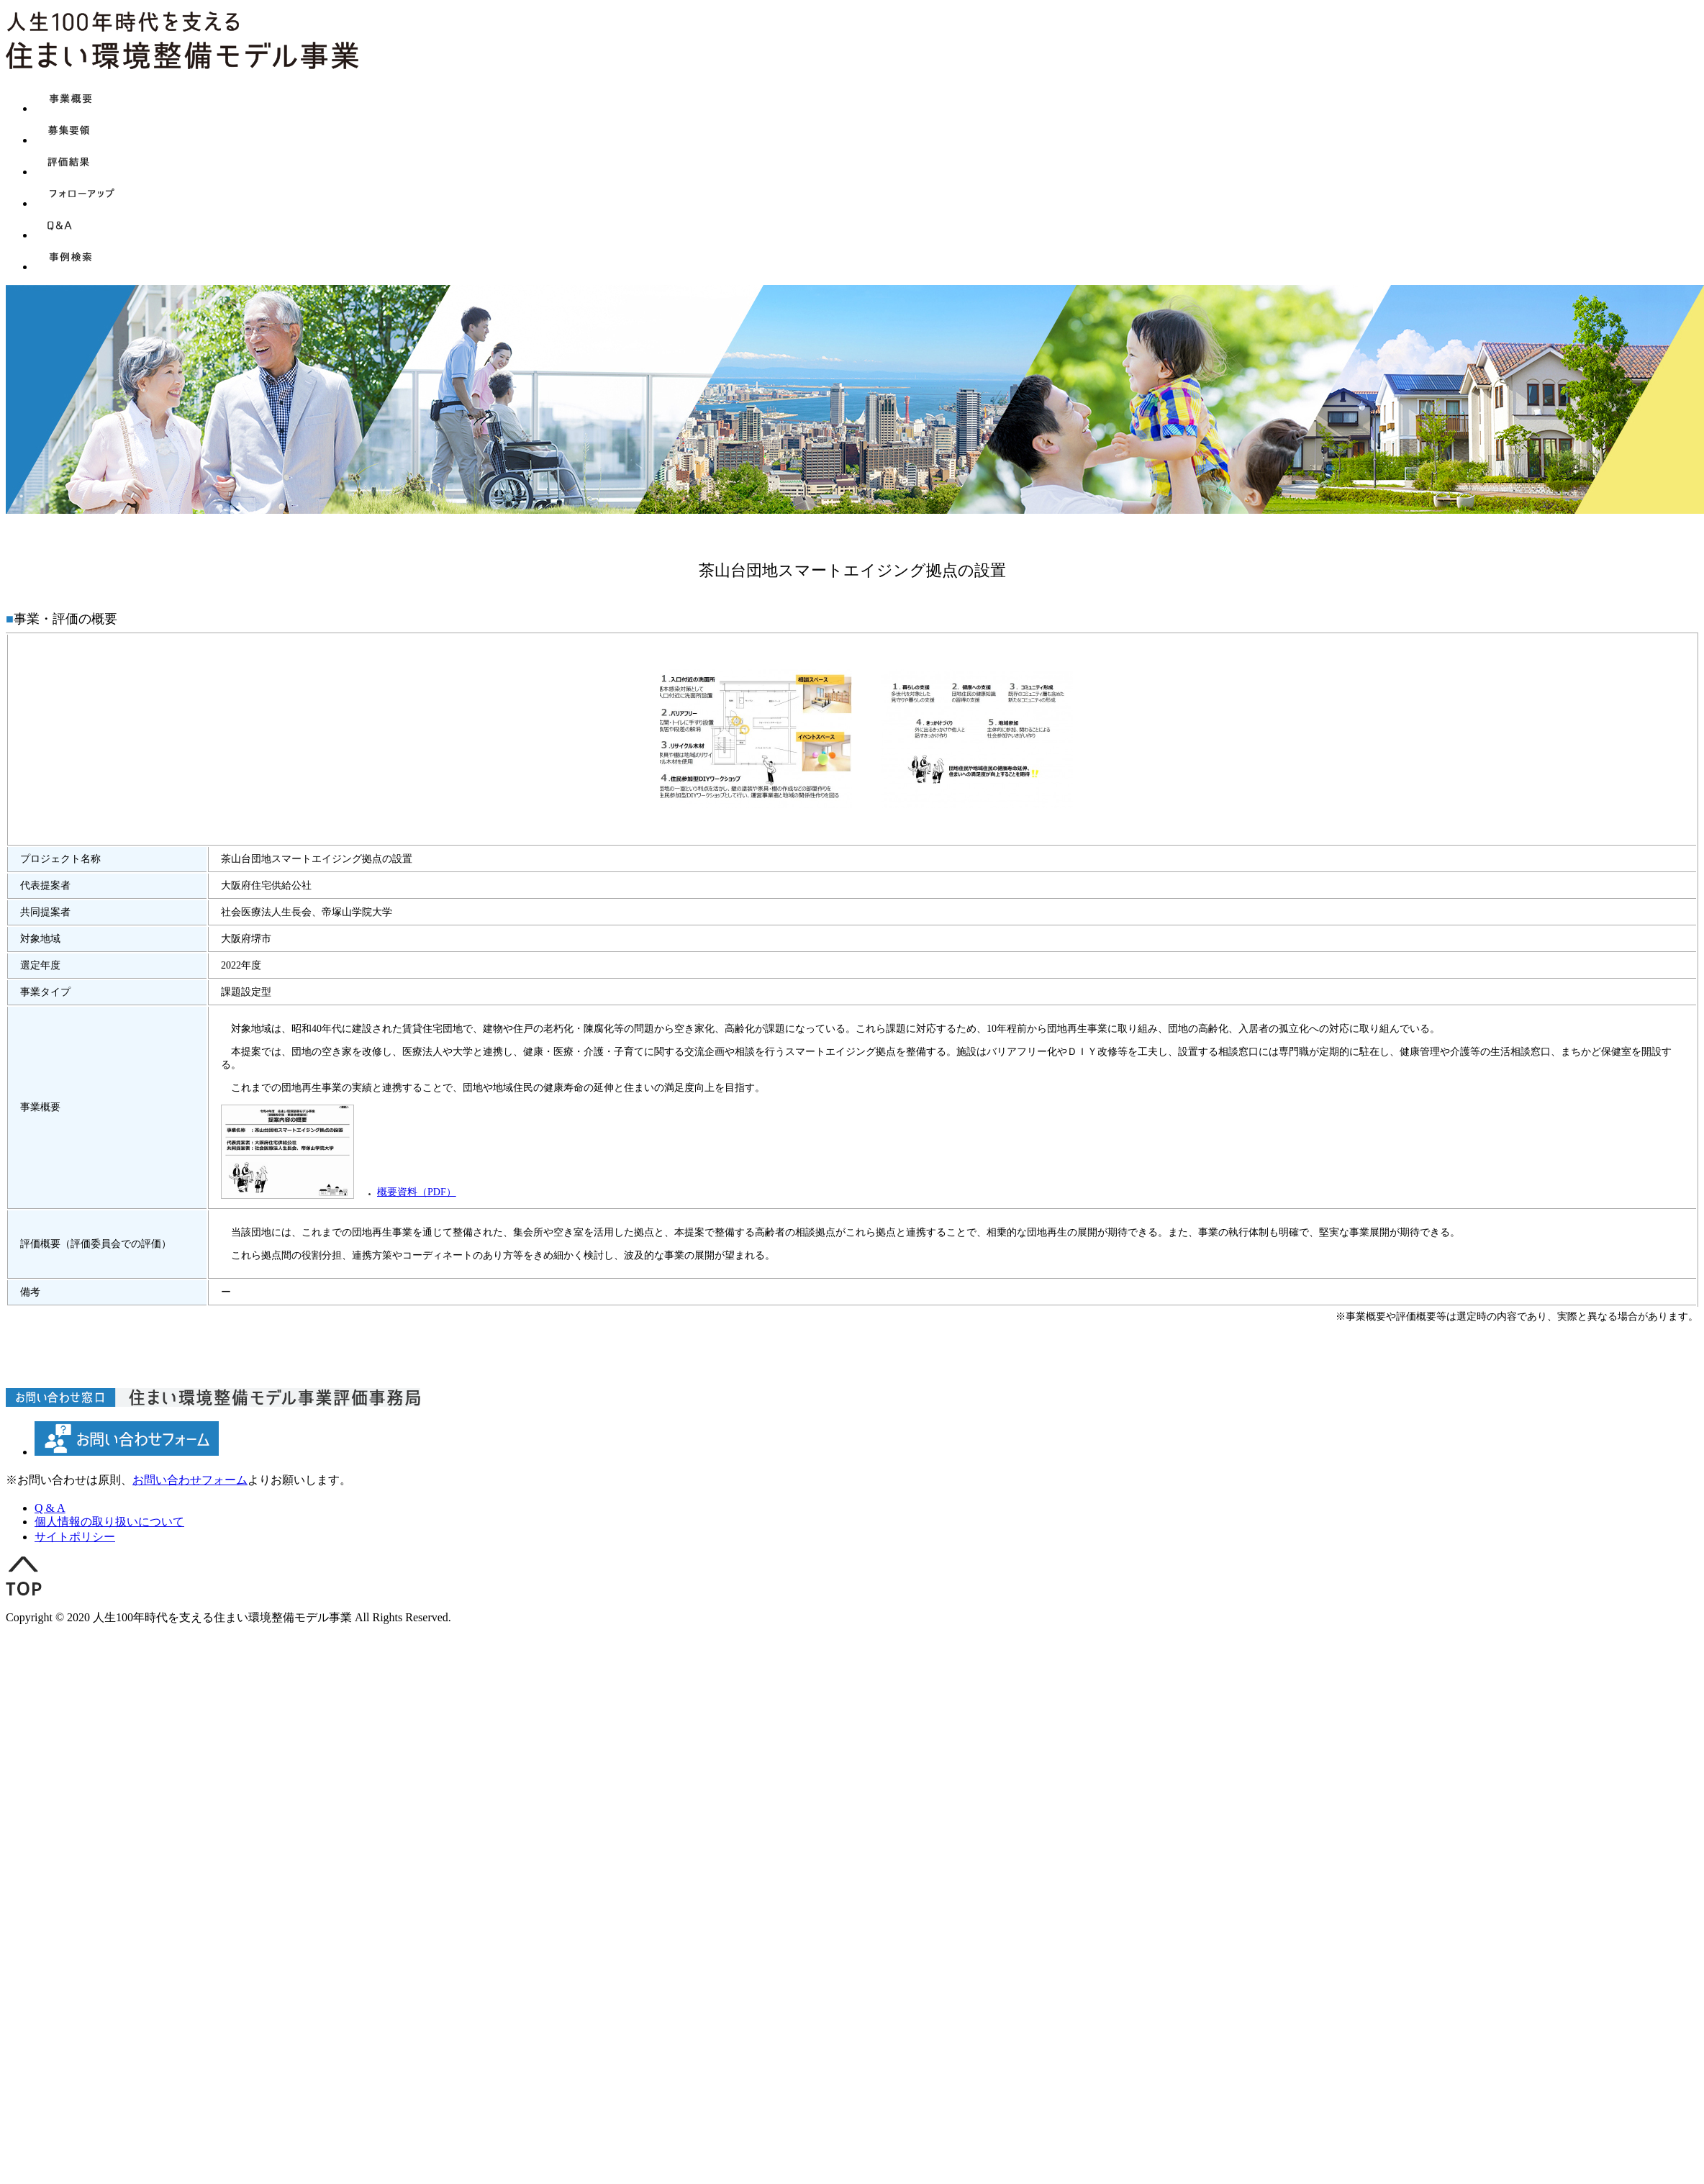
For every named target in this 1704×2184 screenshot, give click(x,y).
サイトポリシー (75, 1537)
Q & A (50, 1508)
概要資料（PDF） (416, 1192)
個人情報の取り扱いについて (109, 1521)
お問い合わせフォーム (190, 1480)
